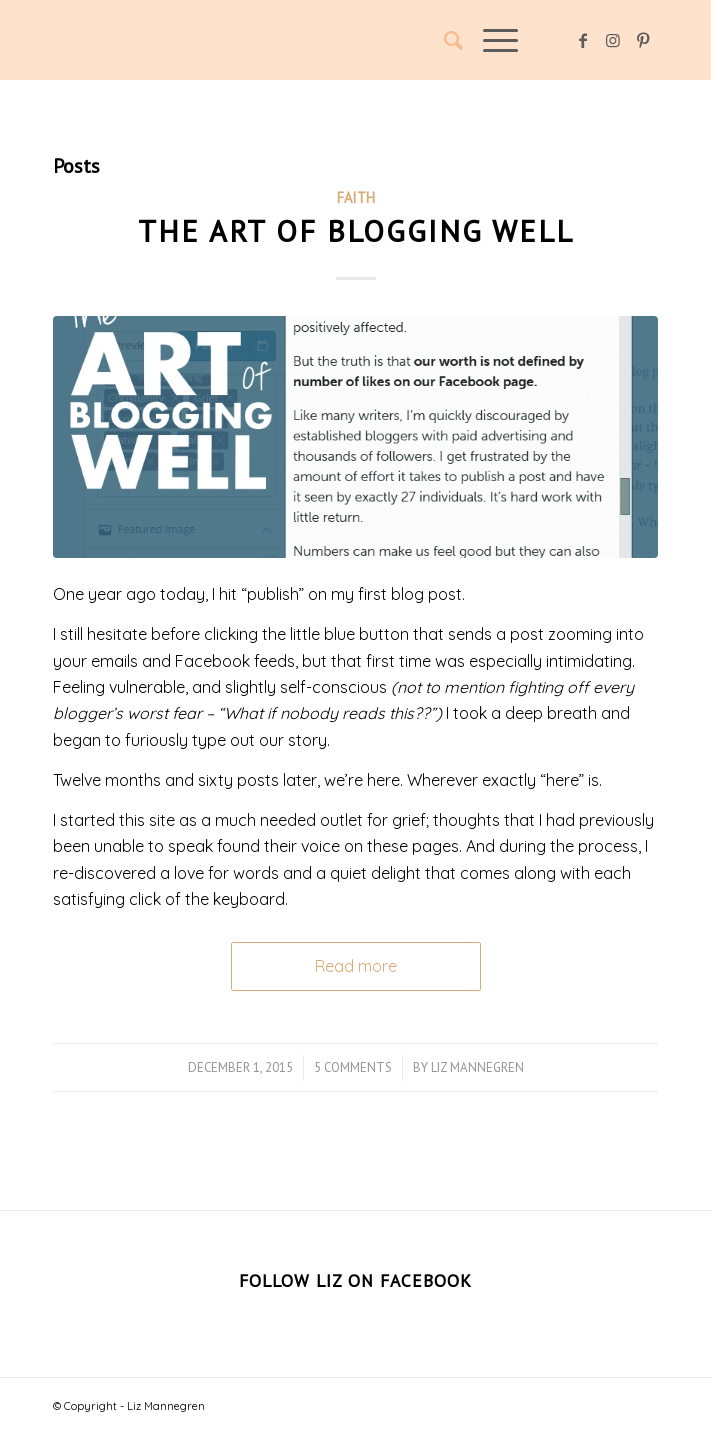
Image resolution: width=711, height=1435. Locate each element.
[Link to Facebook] (583, 40)
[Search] (443, 40)
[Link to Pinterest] (643, 40)
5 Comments (353, 1067)
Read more (356, 966)
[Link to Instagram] (613, 40)
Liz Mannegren (477, 1067)
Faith (356, 197)
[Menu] (490, 40)
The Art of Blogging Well (356, 230)
